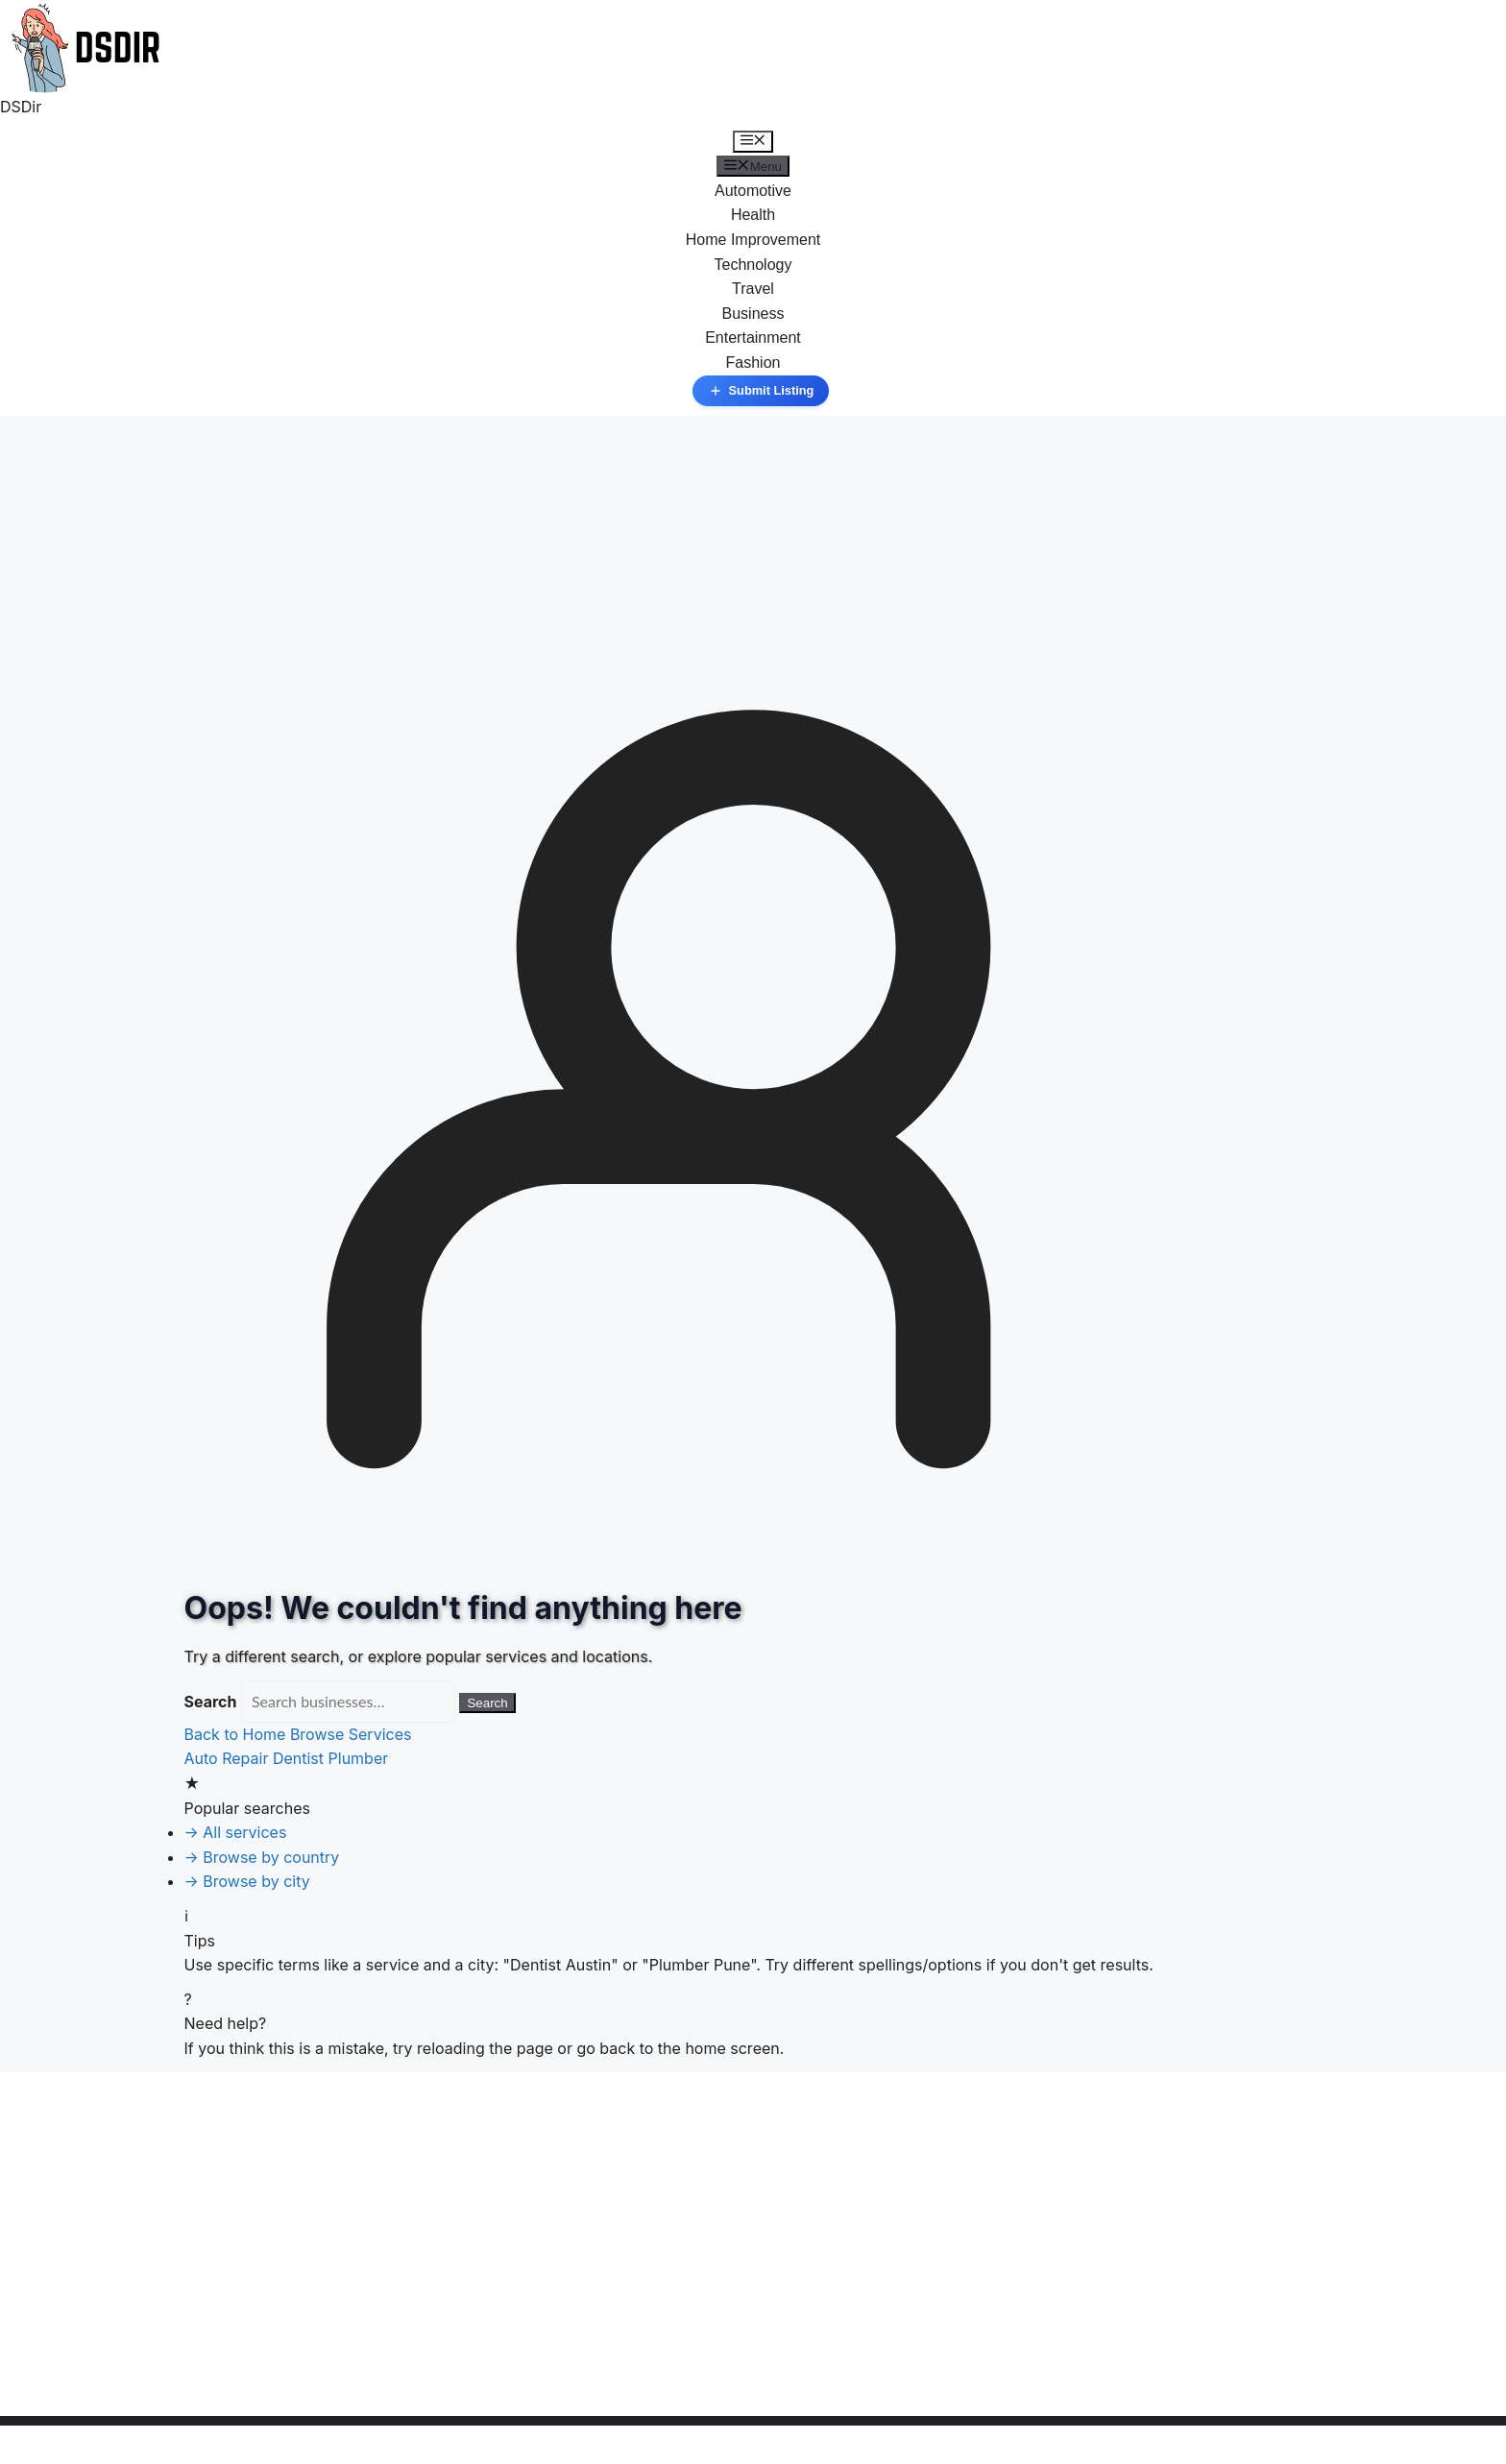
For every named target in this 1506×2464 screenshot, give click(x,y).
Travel (753, 288)
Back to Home (237, 1734)
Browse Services (351, 1734)
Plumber (358, 1758)
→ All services (235, 1832)
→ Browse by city (247, 1881)
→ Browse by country (262, 1857)
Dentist (298, 1758)
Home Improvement (753, 239)
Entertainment (753, 337)
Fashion (753, 362)
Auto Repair (226, 1758)
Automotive (753, 190)
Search (210, 1701)
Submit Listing (761, 391)
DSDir (20, 106)
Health (753, 214)
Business (753, 313)
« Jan (19, 2403)
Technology (753, 264)
